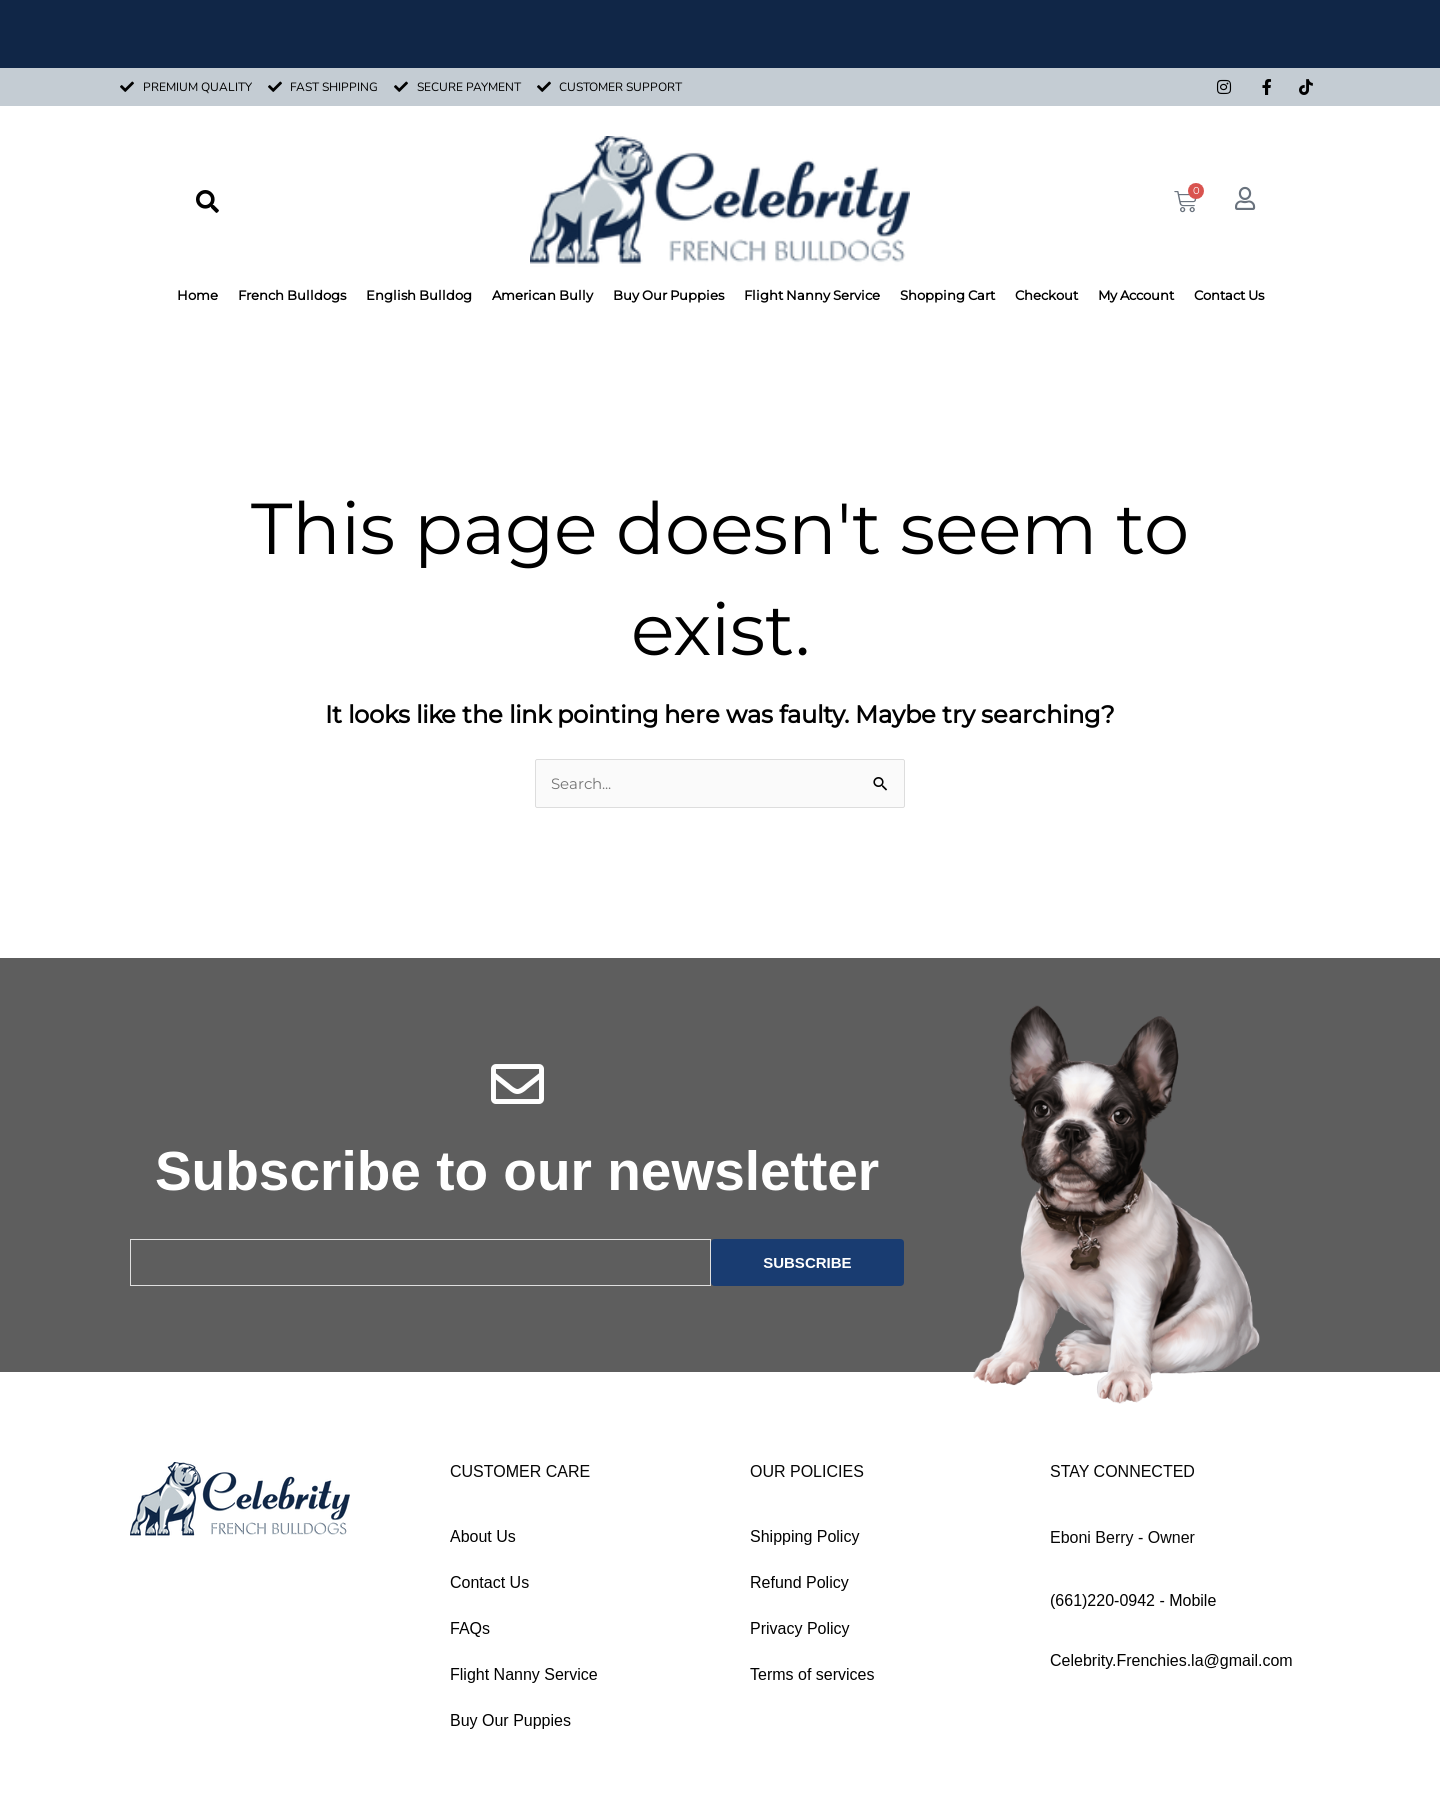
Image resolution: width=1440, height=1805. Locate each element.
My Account (1136, 295)
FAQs (470, 1629)
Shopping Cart (947, 295)
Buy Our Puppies (668, 295)
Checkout (1046, 295)
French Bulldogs (292, 295)
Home (197, 295)
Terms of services (812, 1675)
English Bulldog (419, 295)
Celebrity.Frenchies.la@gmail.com (1171, 1661)
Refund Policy (799, 1583)
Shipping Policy (804, 1537)
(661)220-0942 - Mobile (1133, 1601)
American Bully (542, 295)
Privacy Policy (800, 1629)
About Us (483, 1537)
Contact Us (1229, 295)
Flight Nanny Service (812, 295)
